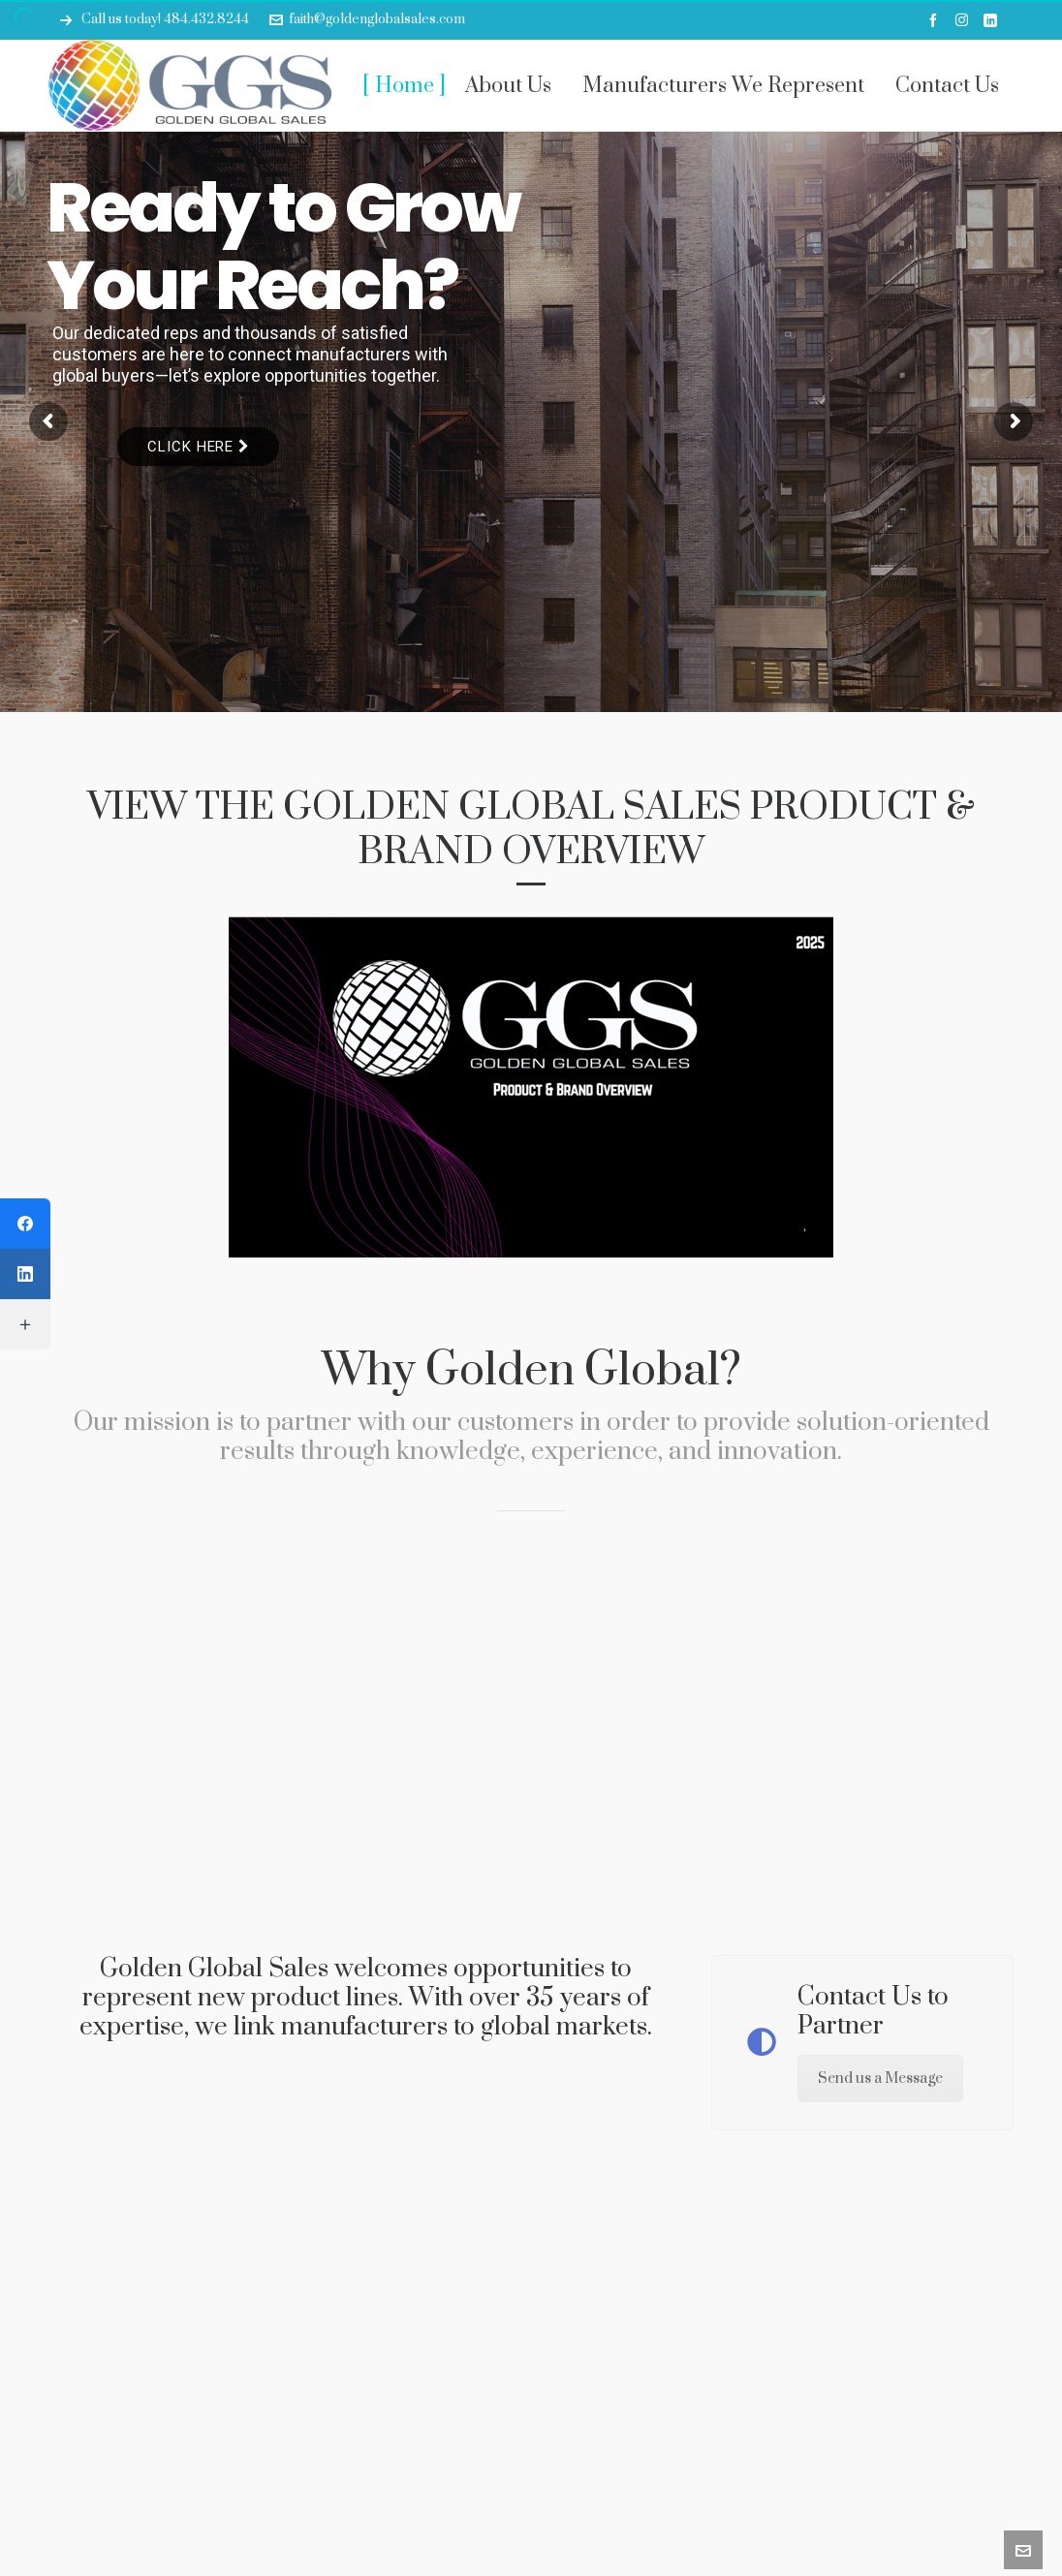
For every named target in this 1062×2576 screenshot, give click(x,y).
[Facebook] (25, 1223)
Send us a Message (880, 2078)
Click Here (198, 446)
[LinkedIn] (25, 1274)
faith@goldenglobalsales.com (367, 19)
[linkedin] (993, 20)
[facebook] (936, 20)
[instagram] (964, 20)
